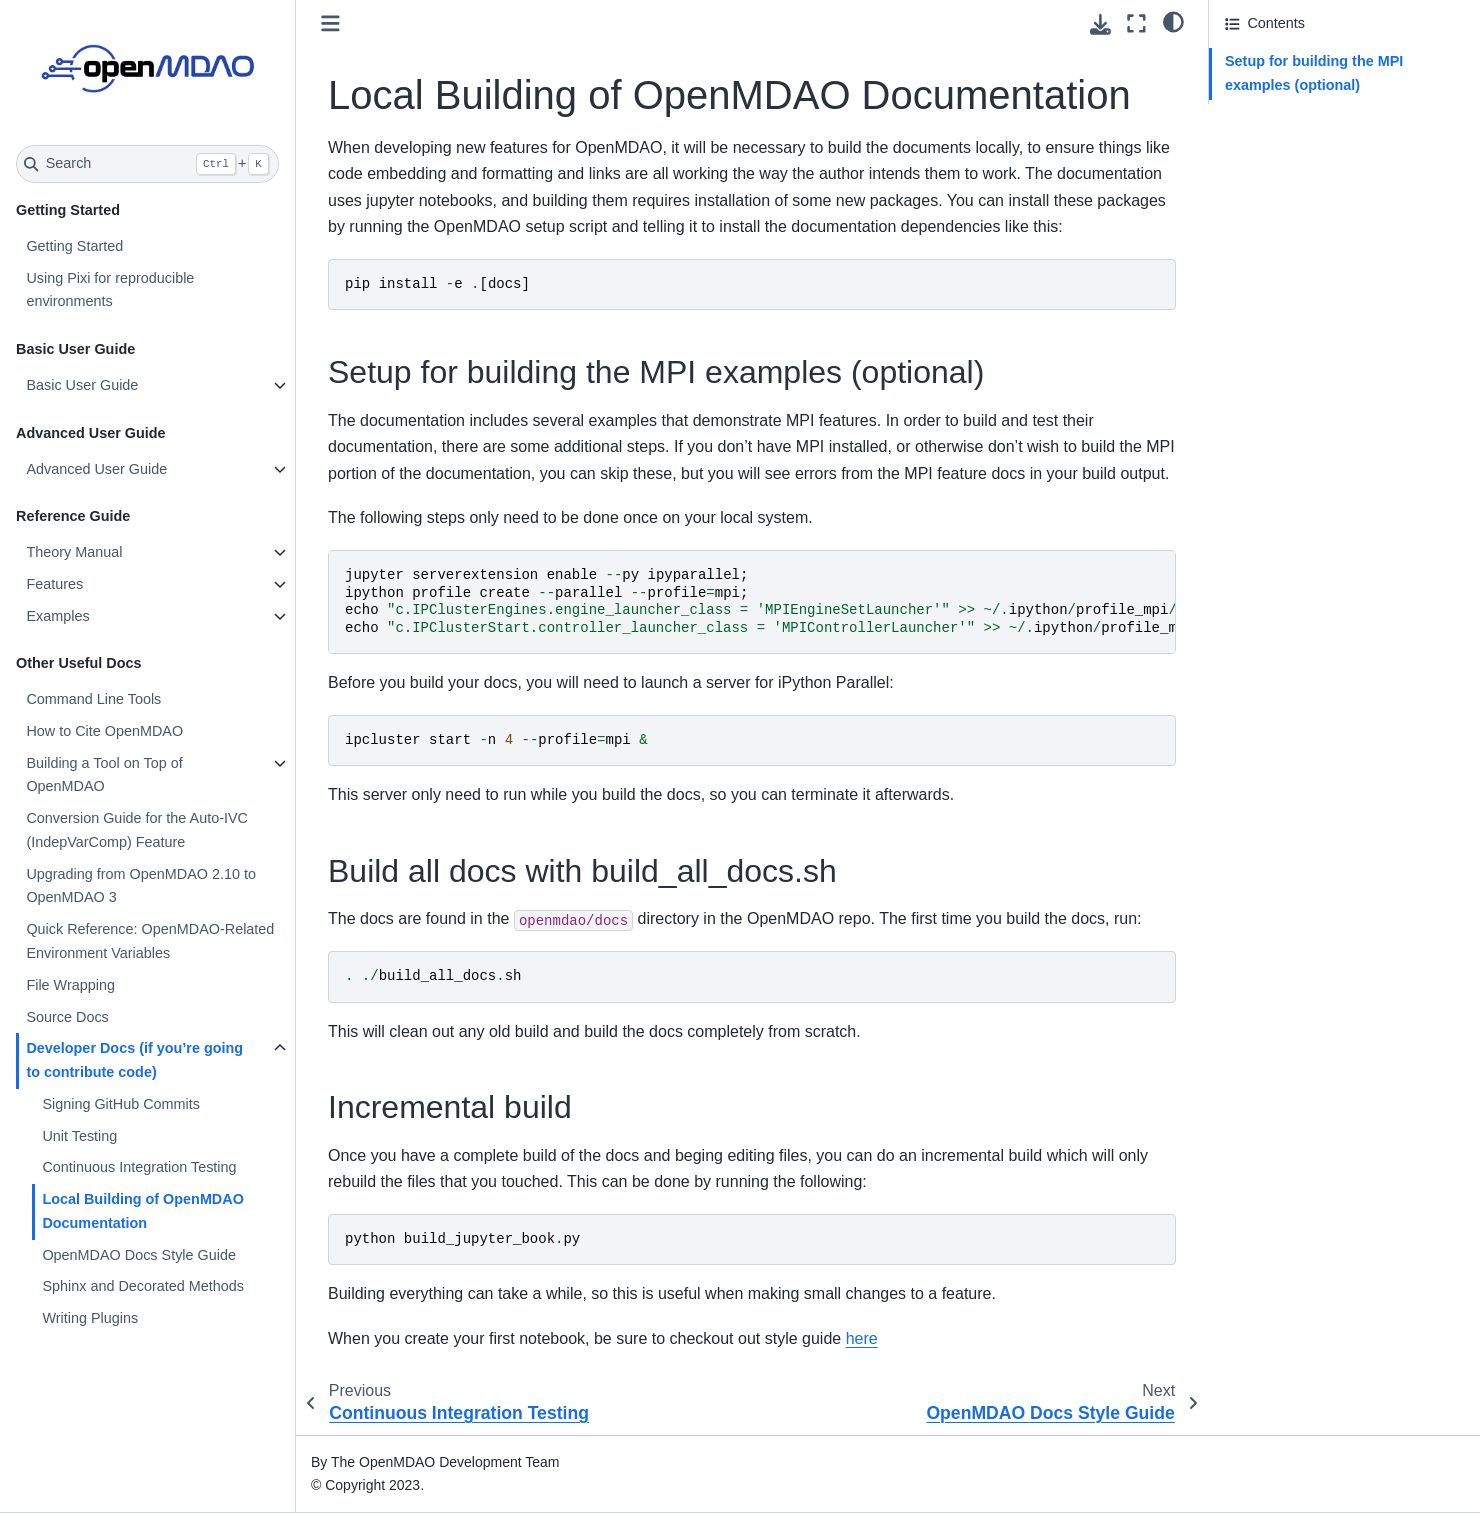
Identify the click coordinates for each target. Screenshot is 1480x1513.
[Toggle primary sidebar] (330, 23)
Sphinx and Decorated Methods (143, 1286)
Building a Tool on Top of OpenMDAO (104, 775)
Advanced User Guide (96, 469)
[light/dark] (1173, 21)
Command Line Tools (93, 699)
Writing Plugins (90, 1318)
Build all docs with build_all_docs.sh (1339, 113)
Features (54, 584)
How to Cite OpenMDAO (104, 731)
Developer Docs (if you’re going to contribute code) (134, 1060)
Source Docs (67, 1017)
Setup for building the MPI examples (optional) (1314, 73)
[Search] (147, 164)
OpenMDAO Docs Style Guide (139, 1255)
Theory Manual (74, 552)
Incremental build (1280, 140)
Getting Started (74, 246)
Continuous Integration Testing (139, 1167)
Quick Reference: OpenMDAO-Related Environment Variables (150, 941)
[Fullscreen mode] (1136, 23)
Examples (57, 616)
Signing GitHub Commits (121, 1104)
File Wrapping (70, 985)
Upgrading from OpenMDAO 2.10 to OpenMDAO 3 (141, 886)
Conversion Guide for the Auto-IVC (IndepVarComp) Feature (137, 830)
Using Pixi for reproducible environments (110, 290)
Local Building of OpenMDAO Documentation (142, 1211)
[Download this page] (1100, 24)
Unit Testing (79, 1136)
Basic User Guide (82, 385)
